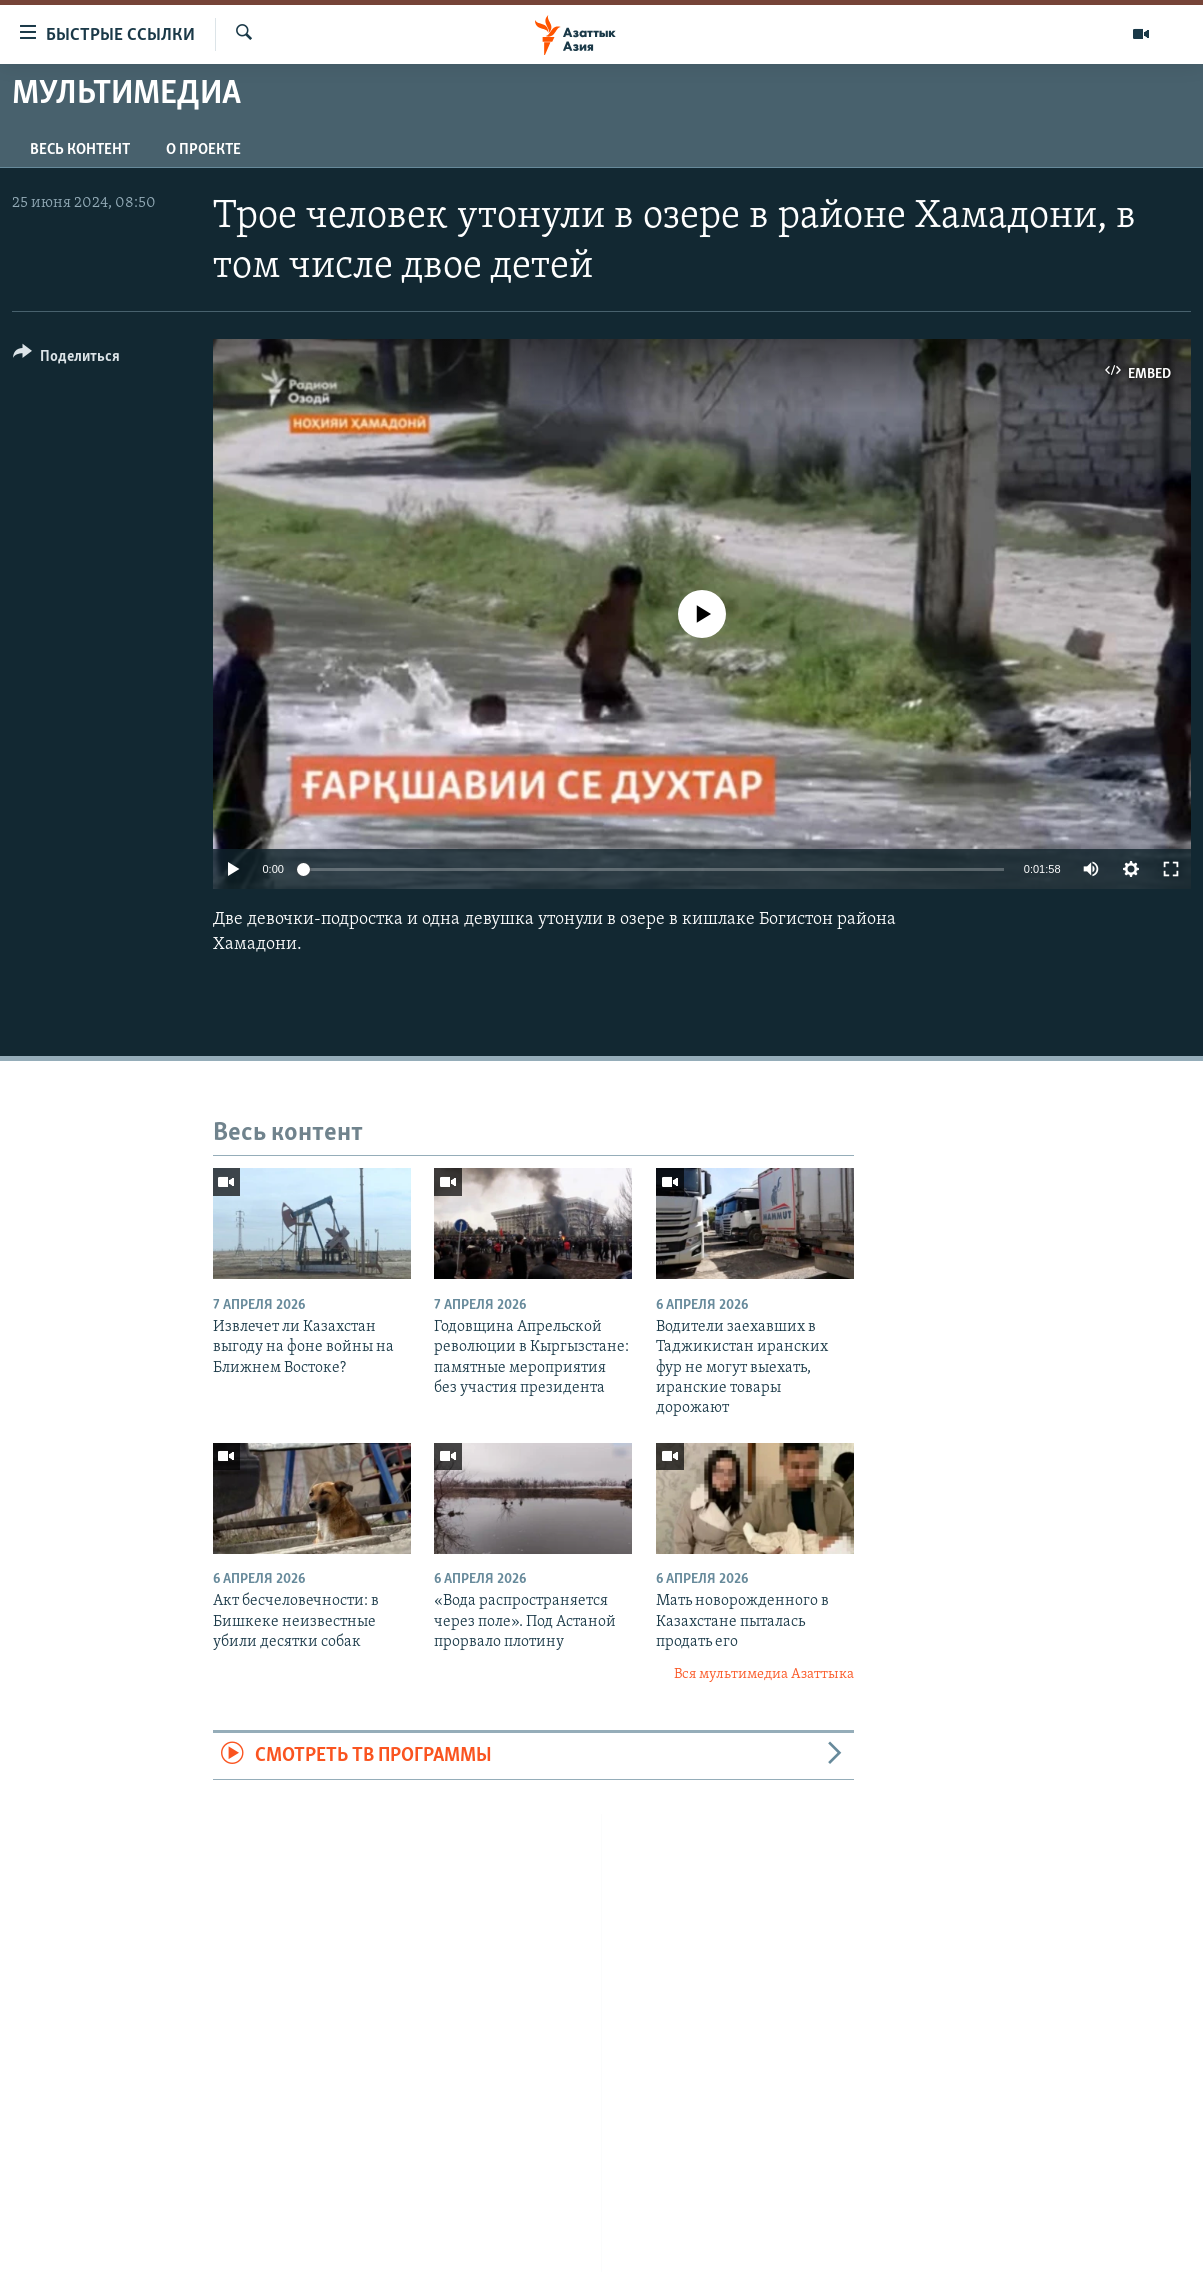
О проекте (203, 150)
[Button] (66, 359)
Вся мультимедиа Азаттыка (764, 1674)
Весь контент (80, 150)
